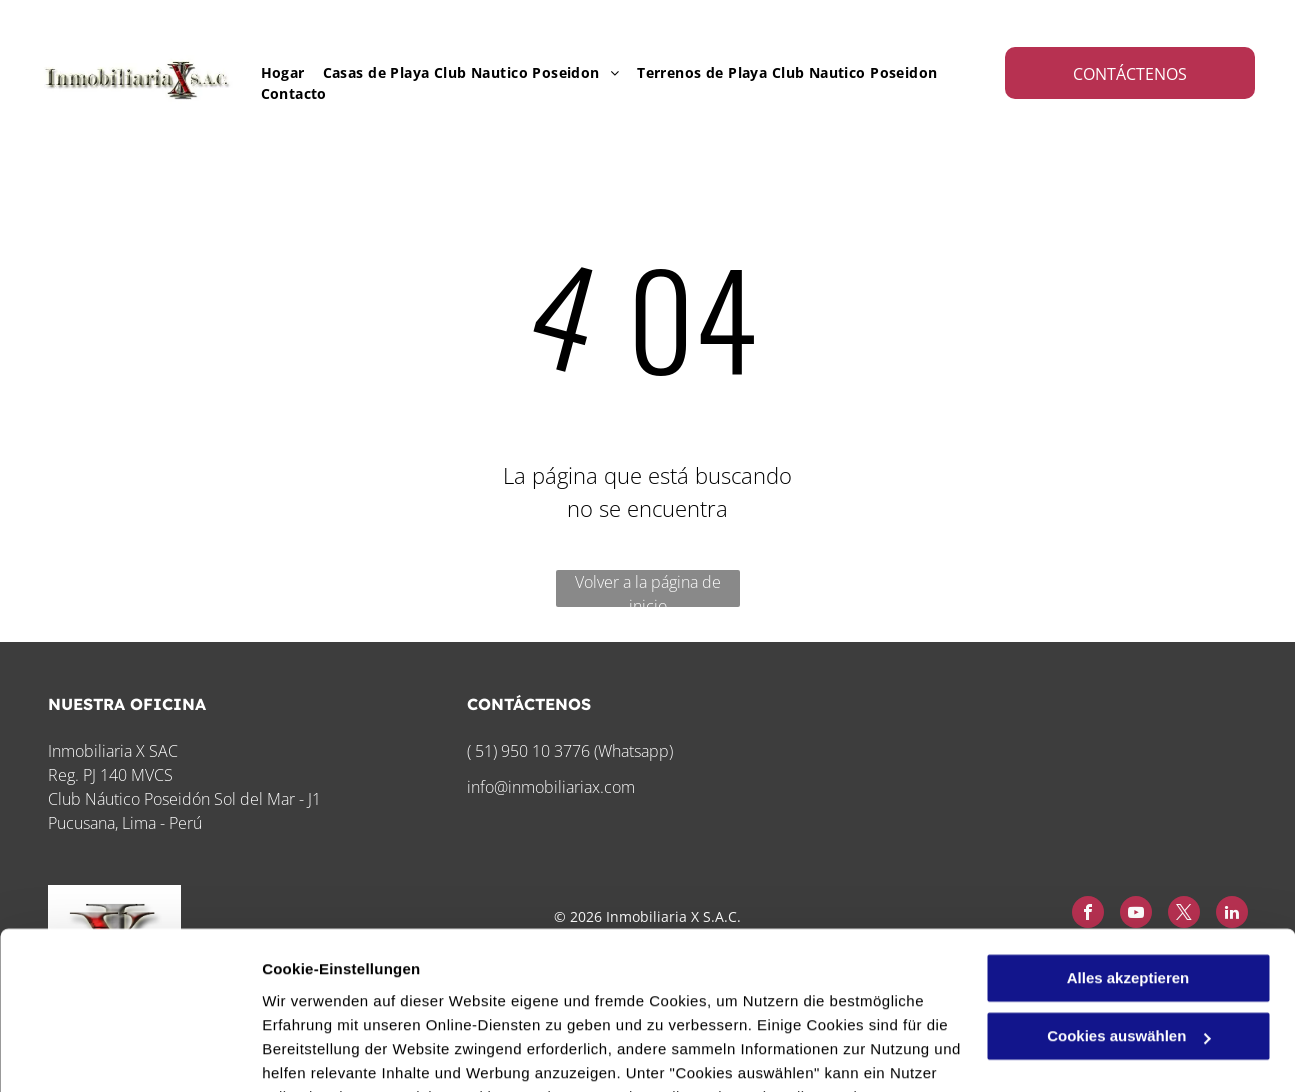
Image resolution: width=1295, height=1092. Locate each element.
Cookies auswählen (332, 1052)
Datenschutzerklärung (346, 997)
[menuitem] (274, 72)
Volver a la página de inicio (648, 589)
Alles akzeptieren (1128, 830)
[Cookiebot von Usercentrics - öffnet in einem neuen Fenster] (129, 1053)
